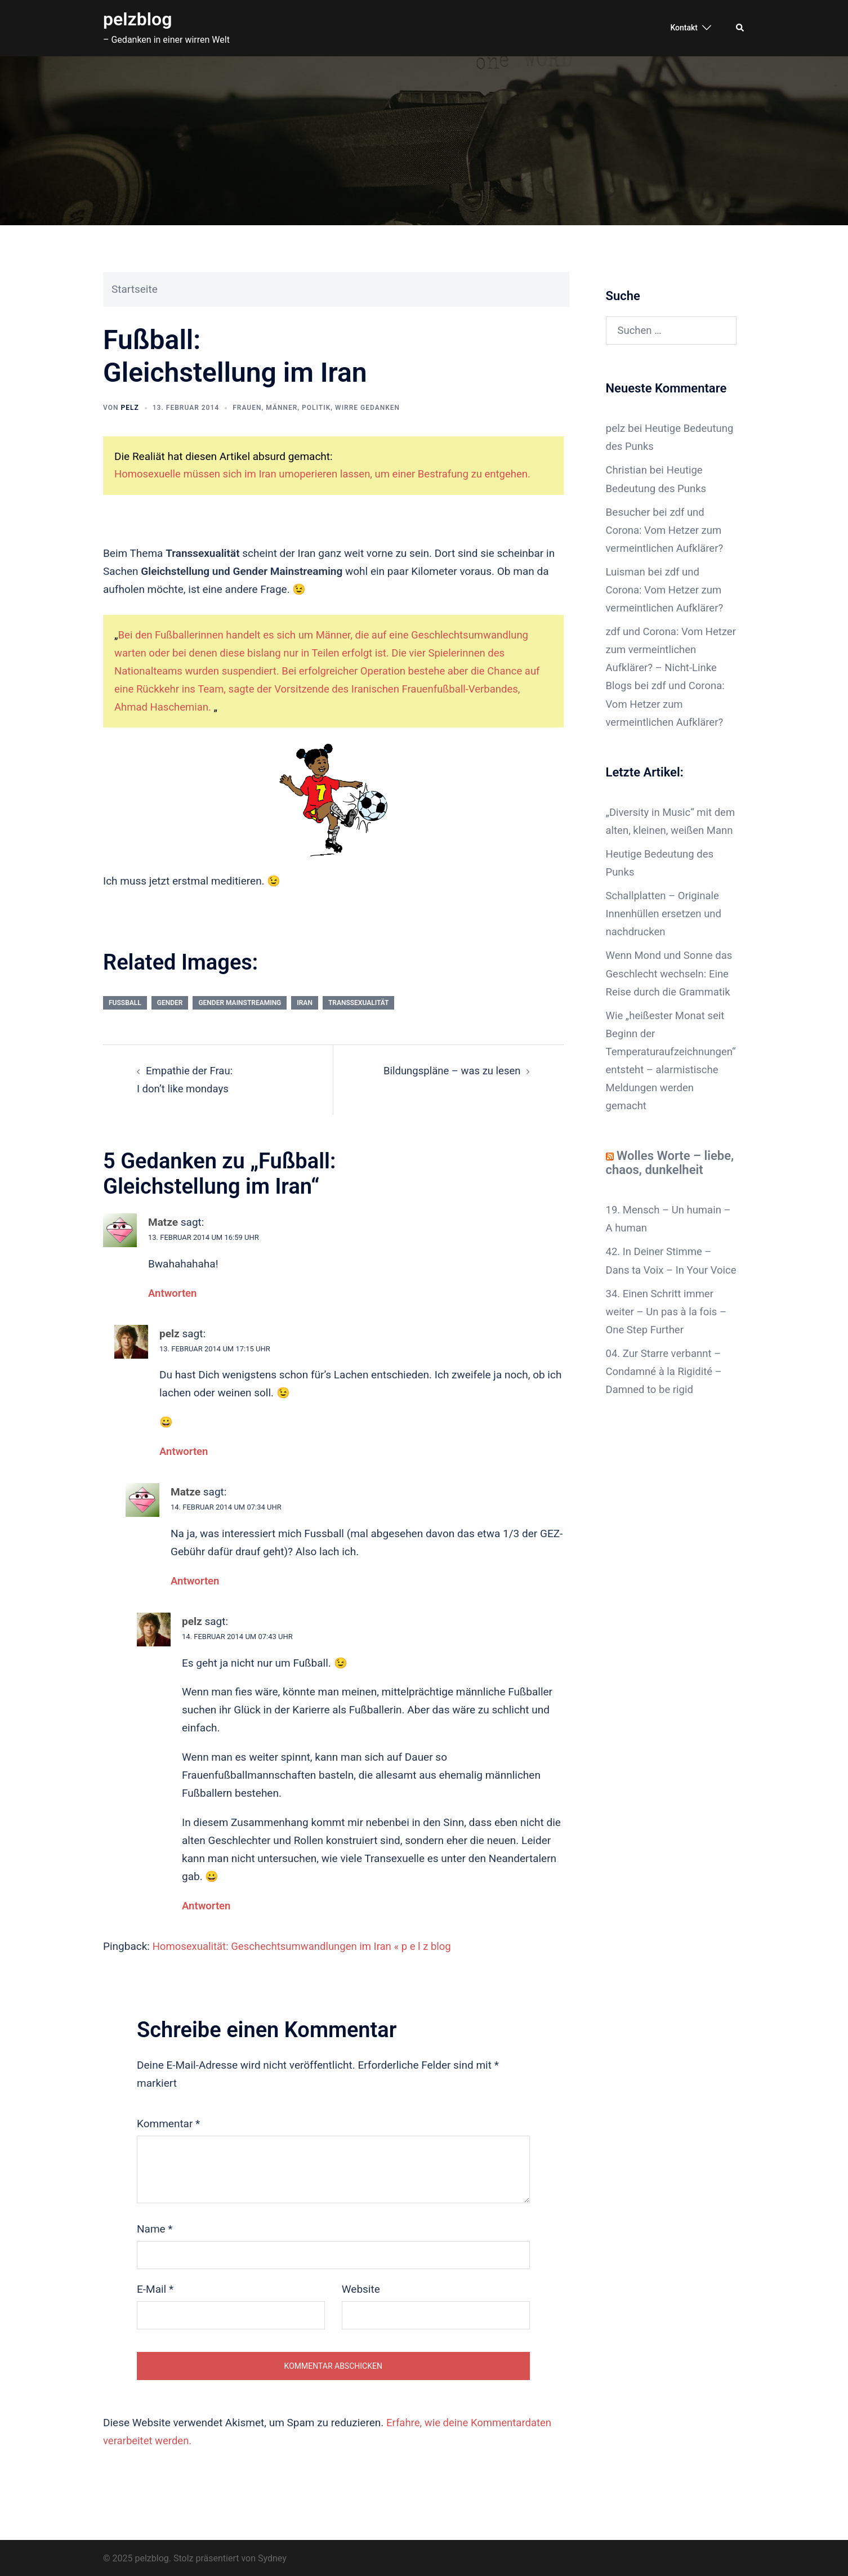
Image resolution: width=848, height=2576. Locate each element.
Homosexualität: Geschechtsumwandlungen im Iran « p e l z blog (306, 1944)
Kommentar (168, 2122)
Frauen (247, 408)
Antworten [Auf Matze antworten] (173, 1291)
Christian (627, 469)
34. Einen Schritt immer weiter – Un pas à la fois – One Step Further (668, 1343)
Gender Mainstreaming (239, 1002)
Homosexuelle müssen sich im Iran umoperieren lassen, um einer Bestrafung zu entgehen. (328, 473)
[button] (740, 28)
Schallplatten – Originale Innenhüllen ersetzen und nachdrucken (665, 929)
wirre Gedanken (367, 408)
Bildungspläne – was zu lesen (450, 1069)
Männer (281, 408)
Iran (305, 1002)
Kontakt (684, 27)
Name (155, 2227)
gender (170, 1002)
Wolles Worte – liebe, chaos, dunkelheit (670, 1177)
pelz (129, 408)
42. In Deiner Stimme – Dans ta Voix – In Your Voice (660, 1284)
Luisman (626, 571)
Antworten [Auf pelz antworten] (184, 1450)
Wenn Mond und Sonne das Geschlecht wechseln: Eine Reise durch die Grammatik (671, 989)
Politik (316, 408)
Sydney (272, 2556)
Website (361, 2287)
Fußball (125, 1002)
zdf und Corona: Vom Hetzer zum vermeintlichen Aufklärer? (666, 529)
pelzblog (137, 19)
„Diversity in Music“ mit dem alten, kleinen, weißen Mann (668, 828)
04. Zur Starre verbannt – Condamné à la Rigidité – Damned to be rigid (665, 1402)
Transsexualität (358, 1002)
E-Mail (155, 2287)
